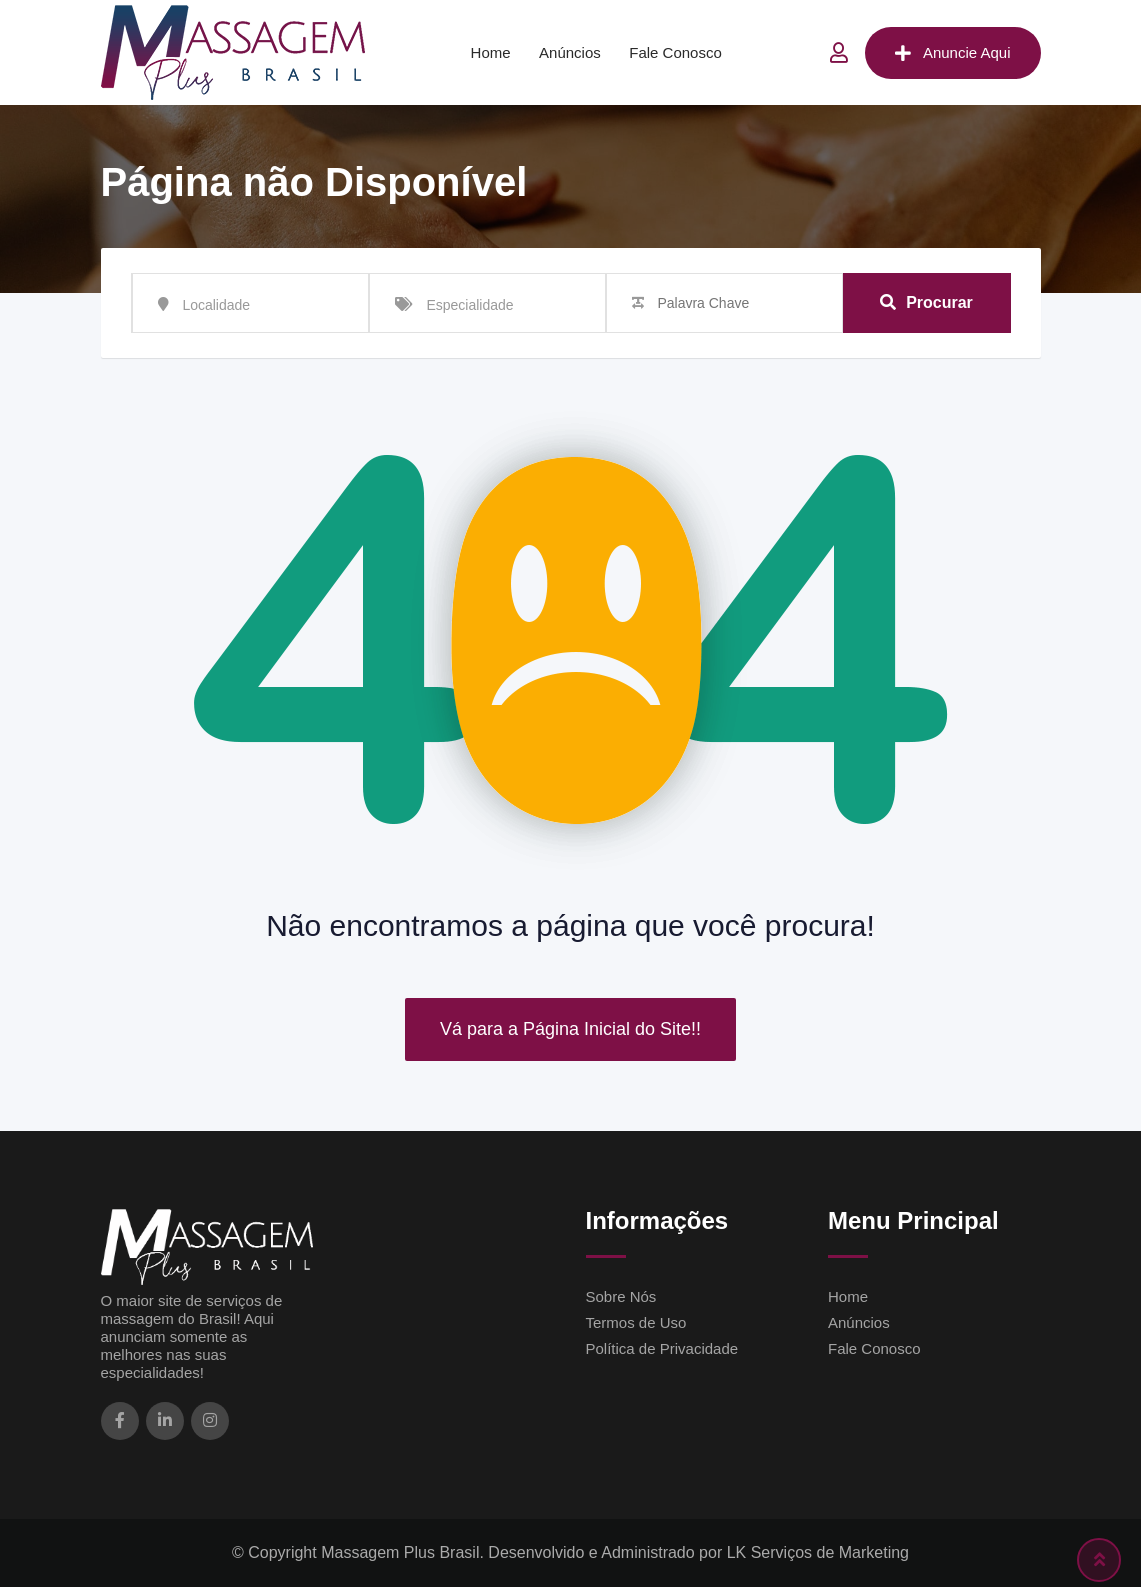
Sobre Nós (621, 1296)
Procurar (926, 302)
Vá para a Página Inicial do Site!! (570, 1029)
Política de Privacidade (662, 1348)
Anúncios (570, 52)
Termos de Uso (636, 1322)
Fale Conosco (675, 52)
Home (491, 52)
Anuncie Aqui (953, 53)
